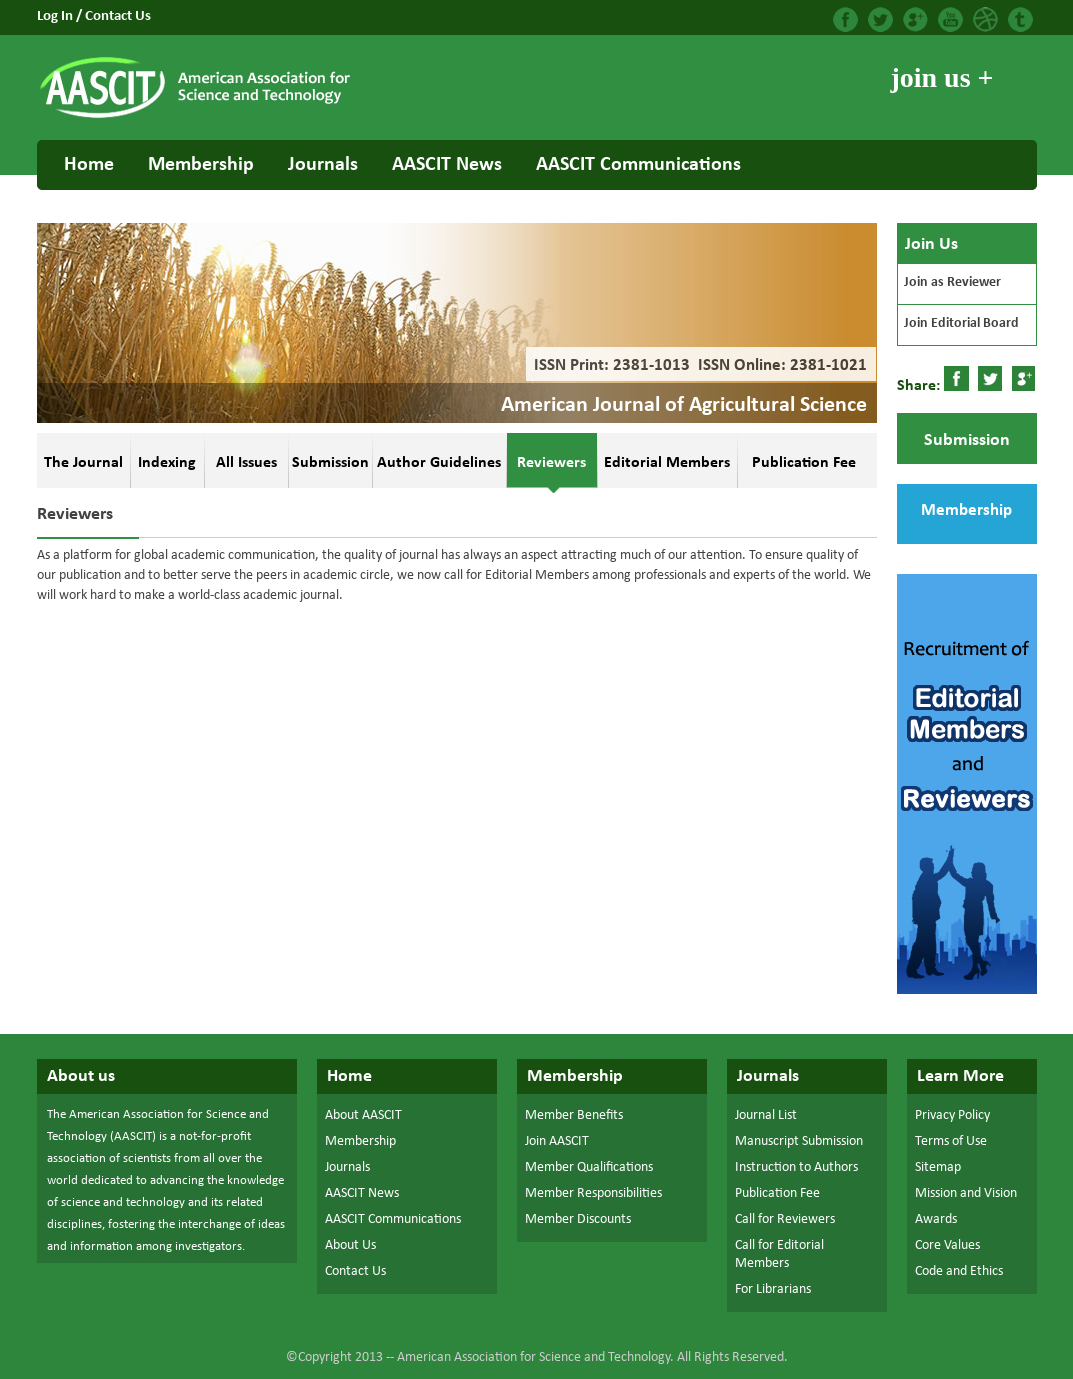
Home (89, 165)
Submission (967, 440)
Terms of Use (951, 1141)
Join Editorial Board (961, 323)
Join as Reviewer (952, 282)
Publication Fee (777, 1193)
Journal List (766, 1115)
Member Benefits (574, 1115)
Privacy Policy (952, 1115)
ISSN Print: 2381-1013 (608, 365)
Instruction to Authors (796, 1167)
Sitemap (938, 1167)
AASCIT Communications (638, 165)
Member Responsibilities (593, 1193)
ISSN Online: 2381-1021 (780, 365)
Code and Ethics (959, 1271)
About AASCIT (363, 1115)
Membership (201, 165)
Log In (56, 16)
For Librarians (773, 1289)
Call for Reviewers (785, 1219)
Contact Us (118, 16)
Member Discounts (578, 1219)
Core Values (947, 1245)
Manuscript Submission (799, 1141)
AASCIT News (447, 165)
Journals (323, 165)
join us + (941, 77)
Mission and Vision (966, 1193)
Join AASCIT (557, 1141)
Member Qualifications (589, 1167)
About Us (350, 1245)
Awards (936, 1219)
